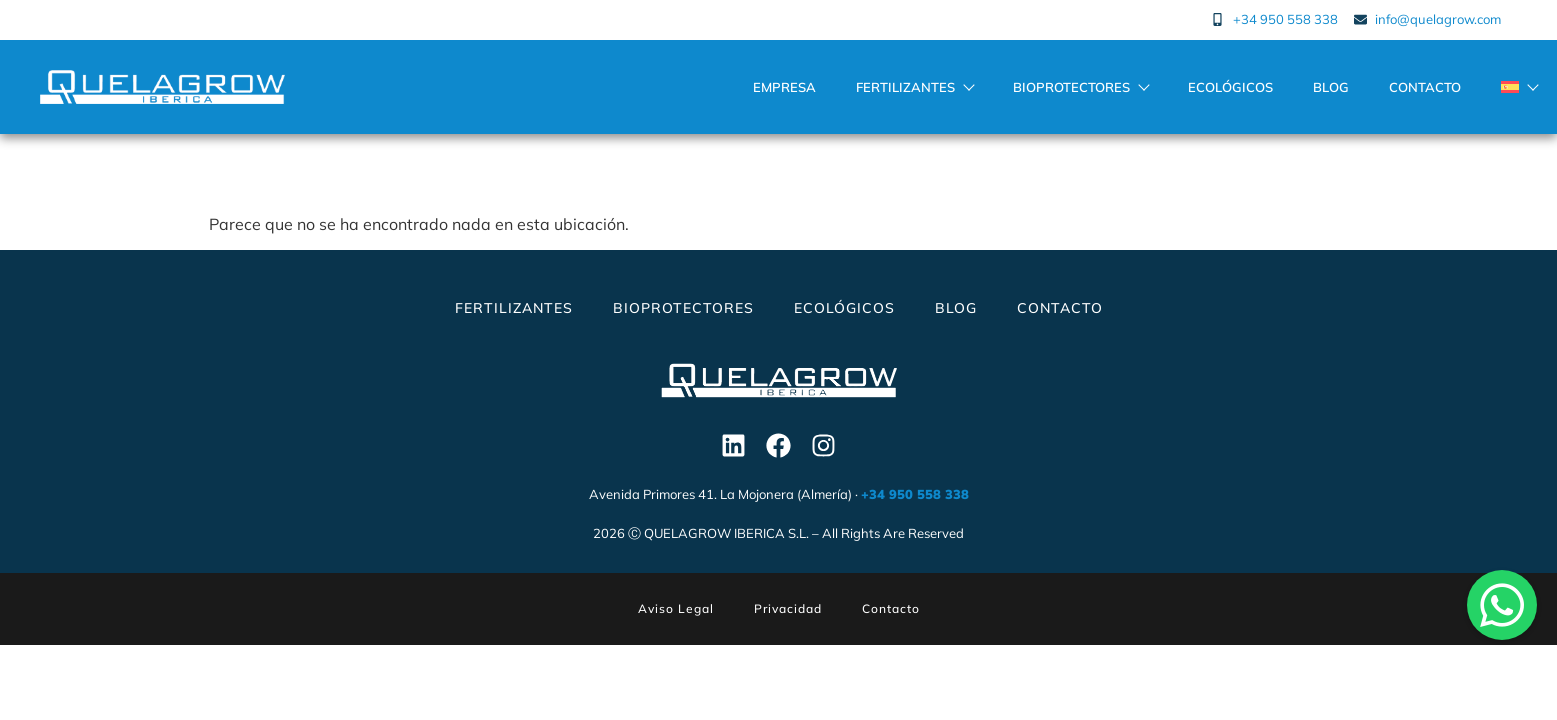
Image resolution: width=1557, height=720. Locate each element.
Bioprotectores (1080, 87)
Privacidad (788, 608)
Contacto (1425, 87)
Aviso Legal (676, 608)
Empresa (784, 87)
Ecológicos (1230, 87)
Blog (1331, 87)
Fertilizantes (914, 87)
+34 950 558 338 (915, 494)
